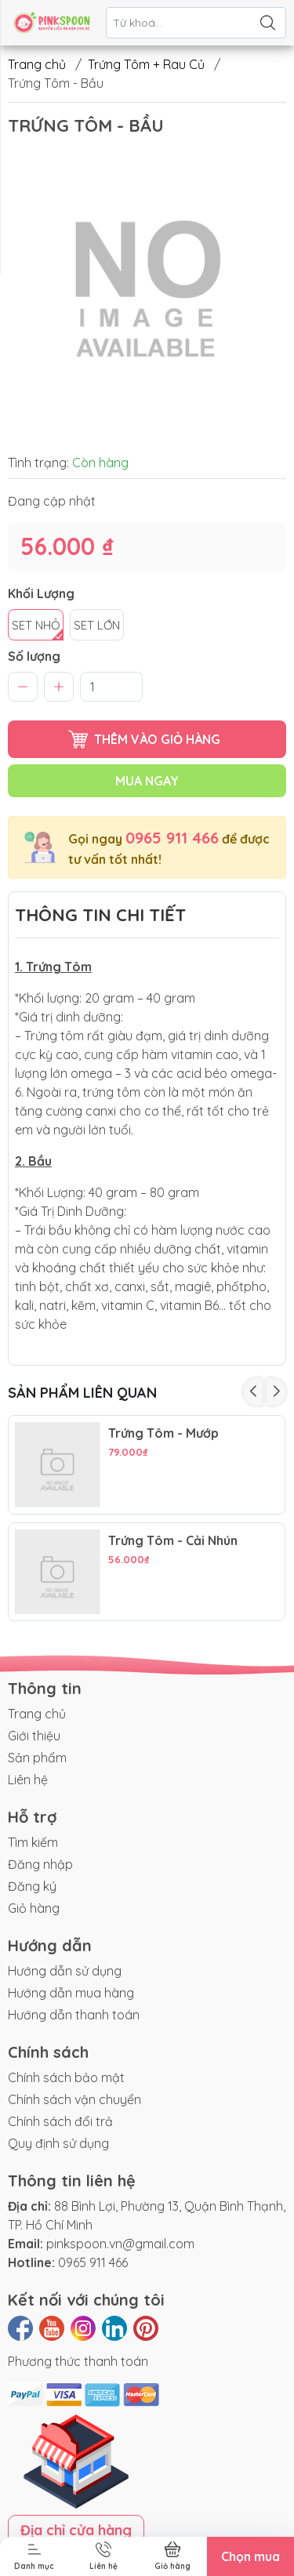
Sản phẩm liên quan (82, 1393)
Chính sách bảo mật (66, 2077)
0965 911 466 (172, 837)
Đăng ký (32, 1886)
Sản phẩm (37, 1757)
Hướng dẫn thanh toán (74, 2015)
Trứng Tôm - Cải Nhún (173, 1540)
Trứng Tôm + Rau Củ (146, 64)
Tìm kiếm (33, 1842)
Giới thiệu (34, 1735)
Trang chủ (37, 64)
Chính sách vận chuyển (74, 2099)
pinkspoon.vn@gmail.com (120, 2243)
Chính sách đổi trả (60, 2121)
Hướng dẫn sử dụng (65, 1971)
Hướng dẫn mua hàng (71, 1993)
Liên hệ (28, 1779)
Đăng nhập (40, 1864)
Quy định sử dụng (58, 2143)
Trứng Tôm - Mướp (163, 1433)
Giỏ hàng (34, 1908)
